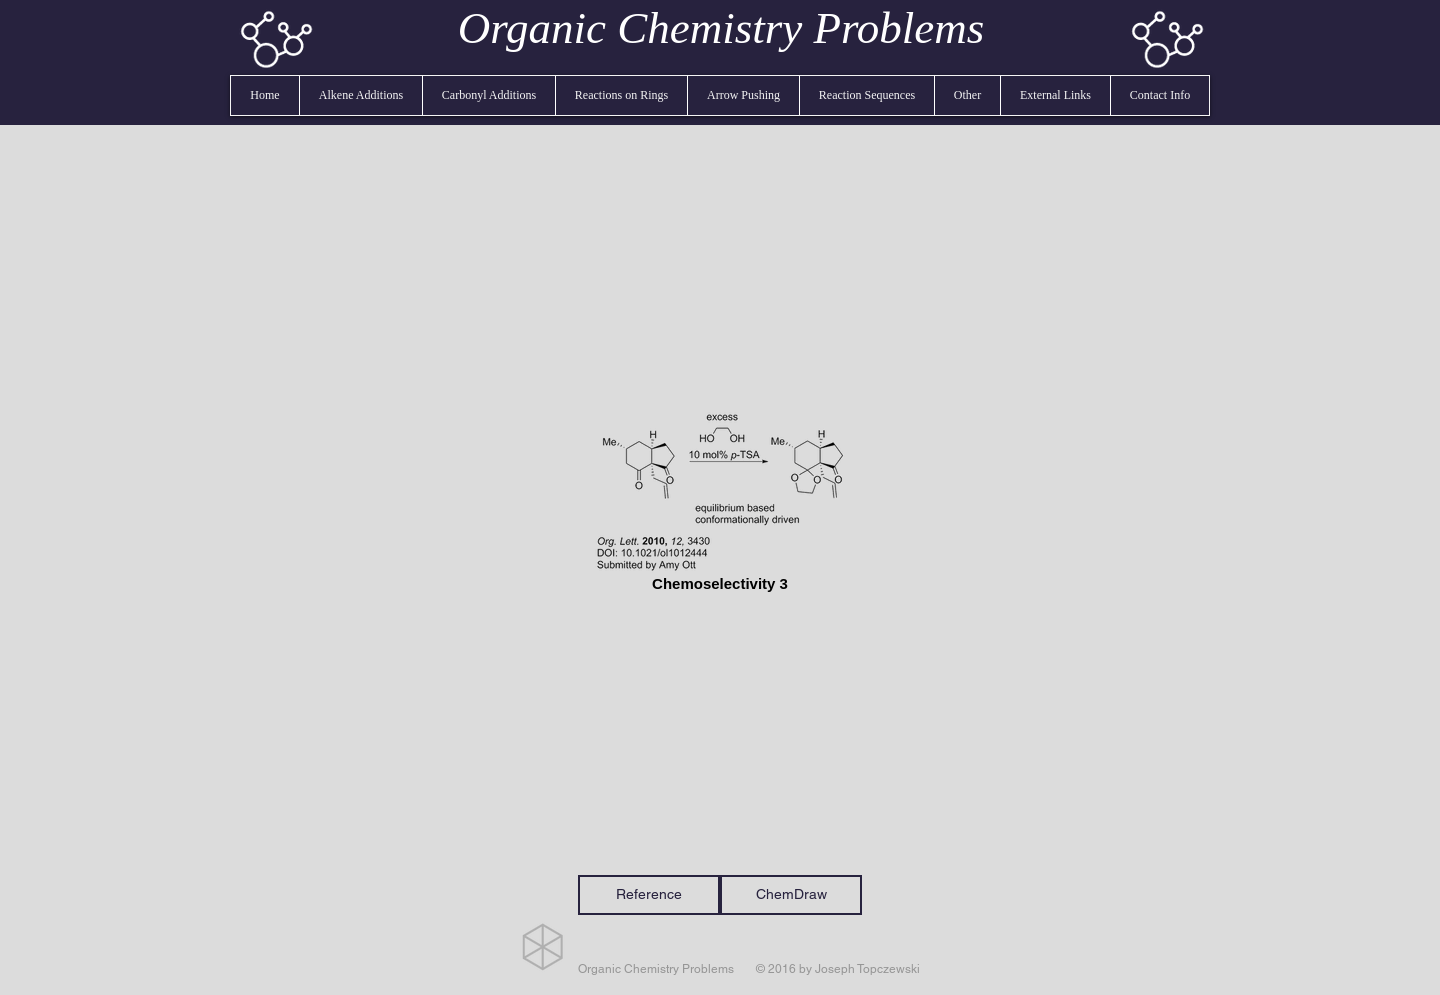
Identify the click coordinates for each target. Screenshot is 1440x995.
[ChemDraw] (791, 895)
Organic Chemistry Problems (721, 28)
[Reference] (649, 895)
